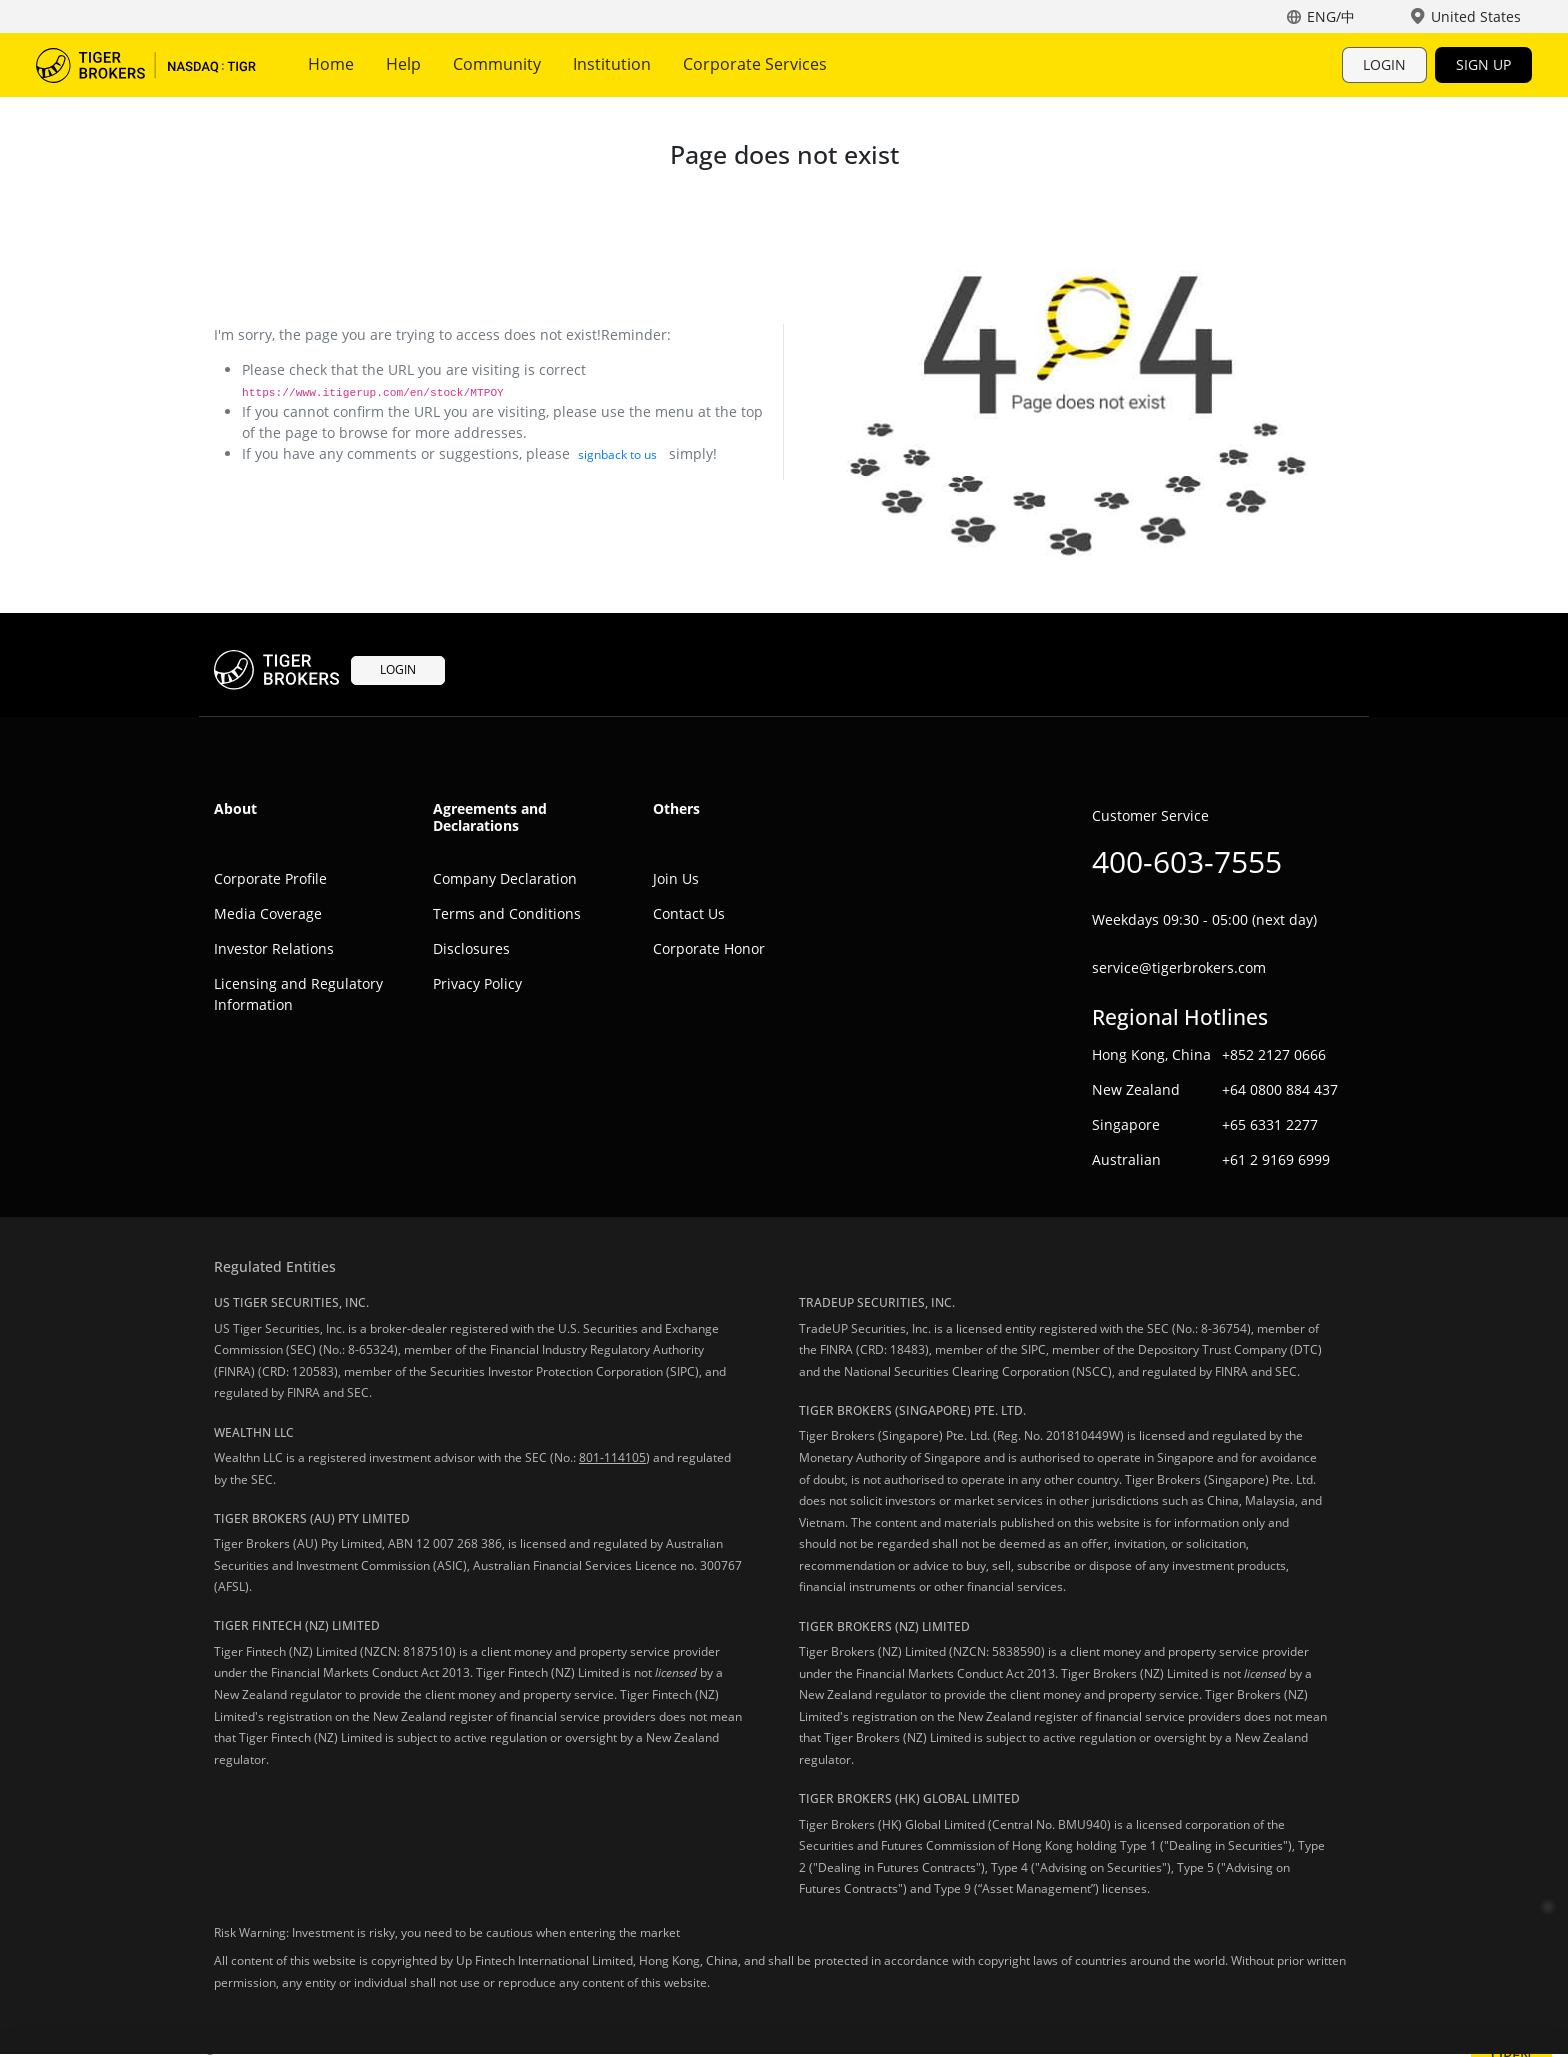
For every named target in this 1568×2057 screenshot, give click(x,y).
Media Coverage (268, 913)
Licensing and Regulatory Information (298, 994)
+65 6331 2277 (1270, 1124)
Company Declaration (505, 878)
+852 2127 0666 (1274, 1054)
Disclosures (471, 948)
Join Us (676, 878)
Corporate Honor (709, 948)
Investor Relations (274, 948)
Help (403, 64)
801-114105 (612, 1457)
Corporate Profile (270, 878)
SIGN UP (1483, 64)
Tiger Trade (146, 65)
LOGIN (1384, 64)
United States (1476, 16)
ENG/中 (1331, 16)
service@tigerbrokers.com (1179, 967)
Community (497, 64)
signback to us (617, 454)
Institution (612, 64)
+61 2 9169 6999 (1276, 1159)
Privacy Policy (477, 983)
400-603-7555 (1187, 861)
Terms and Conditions (507, 913)
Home (331, 64)
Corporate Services (755, 64)
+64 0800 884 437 (1280, 1089)
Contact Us (689, 913)
